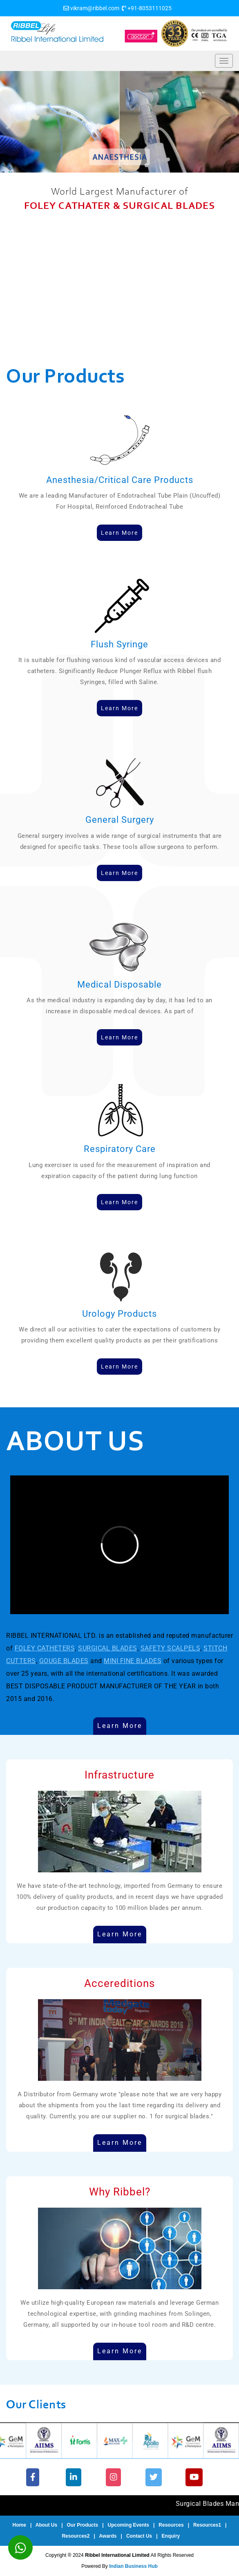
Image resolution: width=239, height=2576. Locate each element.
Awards (107, 2536)
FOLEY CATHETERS (45, 1648)
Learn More (119, 1726)
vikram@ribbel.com (94, 8)
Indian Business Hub (133, 2566)
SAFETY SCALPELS (171, 1648)
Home (19, 2525)
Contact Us (139, 2536)
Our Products (82, 2525)
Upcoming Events (128, 2525)
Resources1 (207, 2525)
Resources (171, 2525)
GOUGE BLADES (64, 1661)
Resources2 (75, 2536)
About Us (46, 2525)
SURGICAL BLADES (107, 1648)
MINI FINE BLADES (132, 1661)
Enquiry (171, 2536)
